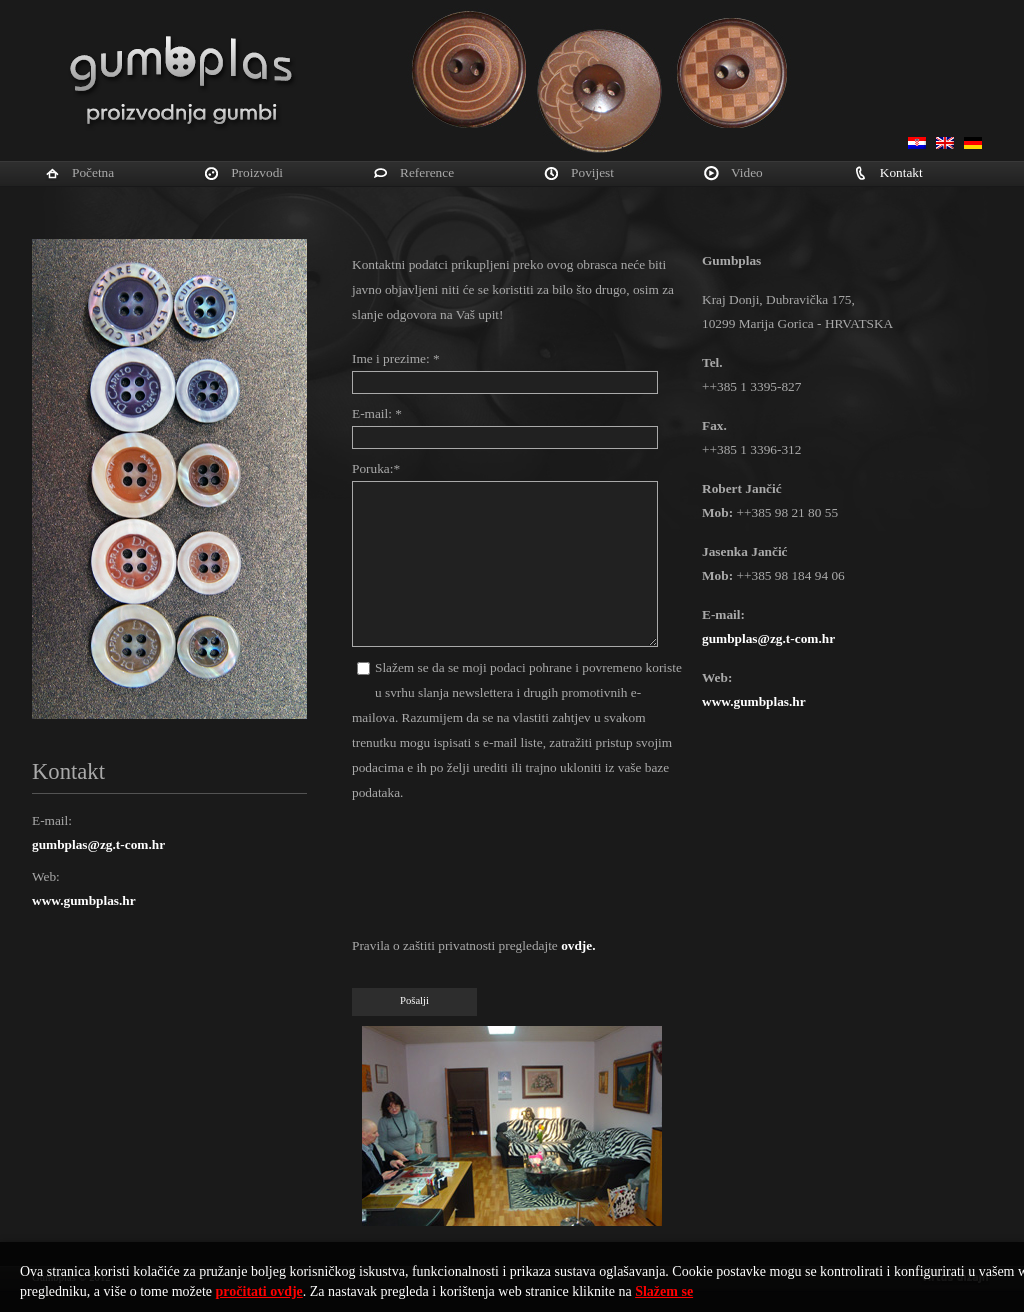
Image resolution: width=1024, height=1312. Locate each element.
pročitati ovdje (259, 1291)
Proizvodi (257, 172)
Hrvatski (917, 143)
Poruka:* (376, 468)
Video (747, 172)
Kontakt (901, 172)
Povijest (592, 172)
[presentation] (504, 874)
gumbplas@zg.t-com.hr (98, 844)
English (945, 143)
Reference (427, 172)
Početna (93, 172)
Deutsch (973, 143)
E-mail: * (377, 413)
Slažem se (664, 1291)
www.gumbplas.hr (84, 900)
